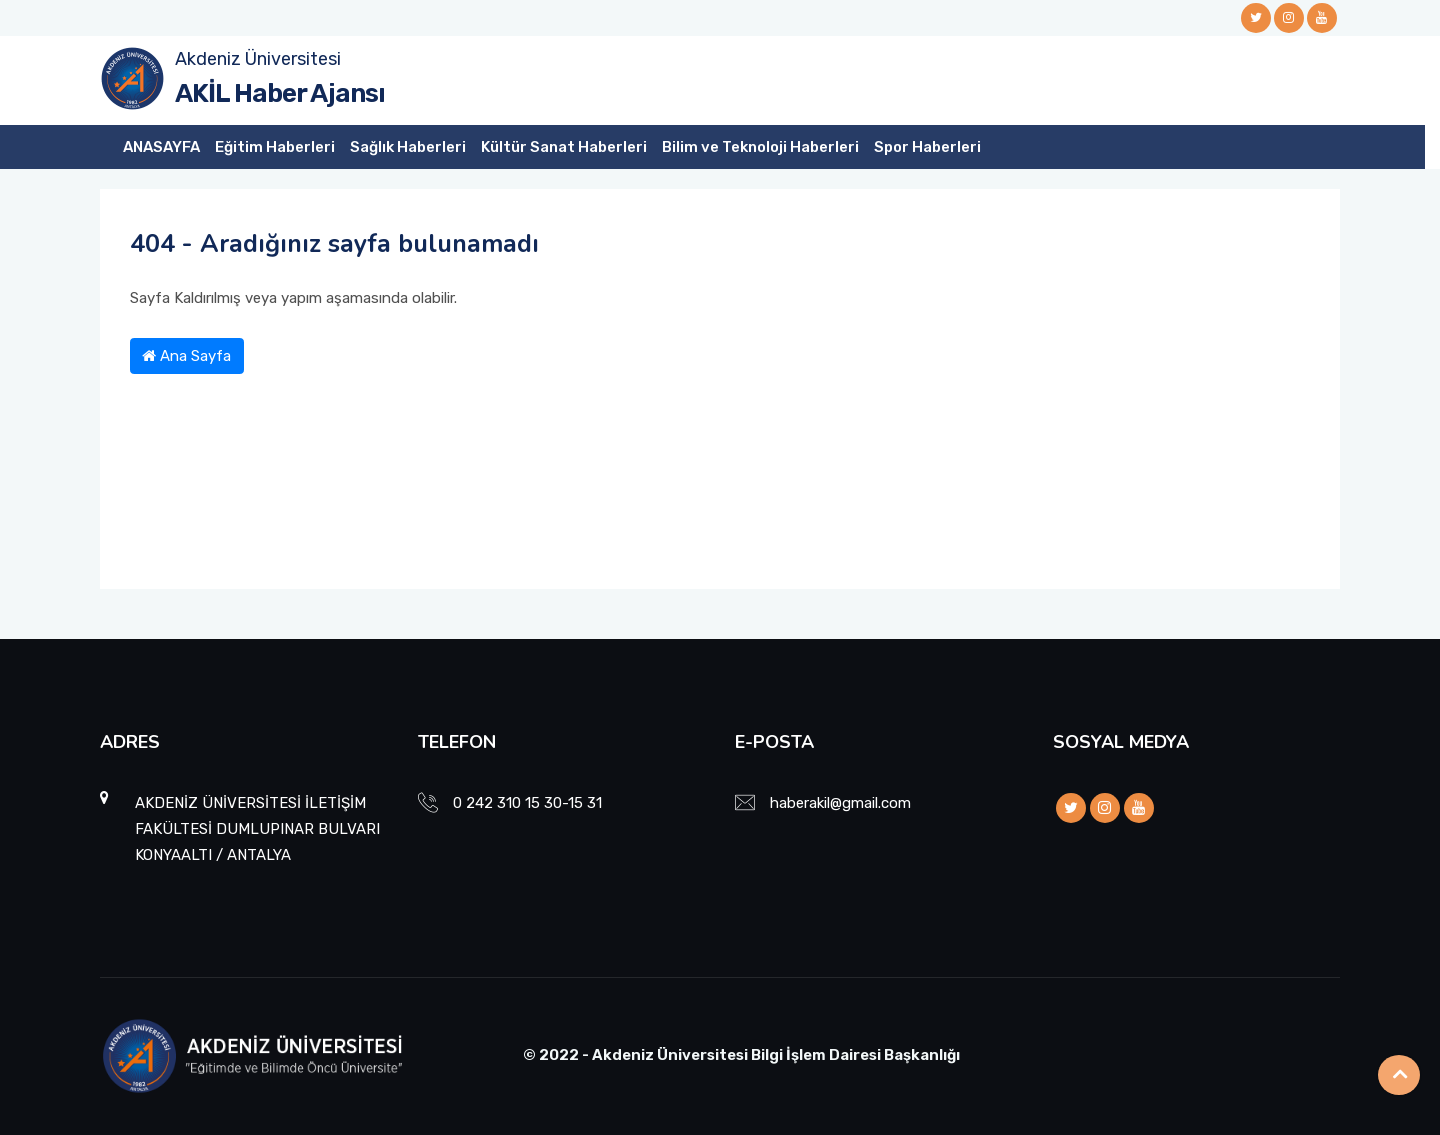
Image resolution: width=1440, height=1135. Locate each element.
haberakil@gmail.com (840, 803)
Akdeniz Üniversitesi (258, 59)
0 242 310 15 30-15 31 (527, 803)
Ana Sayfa (186, 356)
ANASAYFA (161, 147)
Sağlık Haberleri (408, 147)
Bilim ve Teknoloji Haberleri (760, 147)
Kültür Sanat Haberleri (564, 147)
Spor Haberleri (927, 147)
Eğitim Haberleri (275, 147)
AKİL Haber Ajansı (280, 93)
